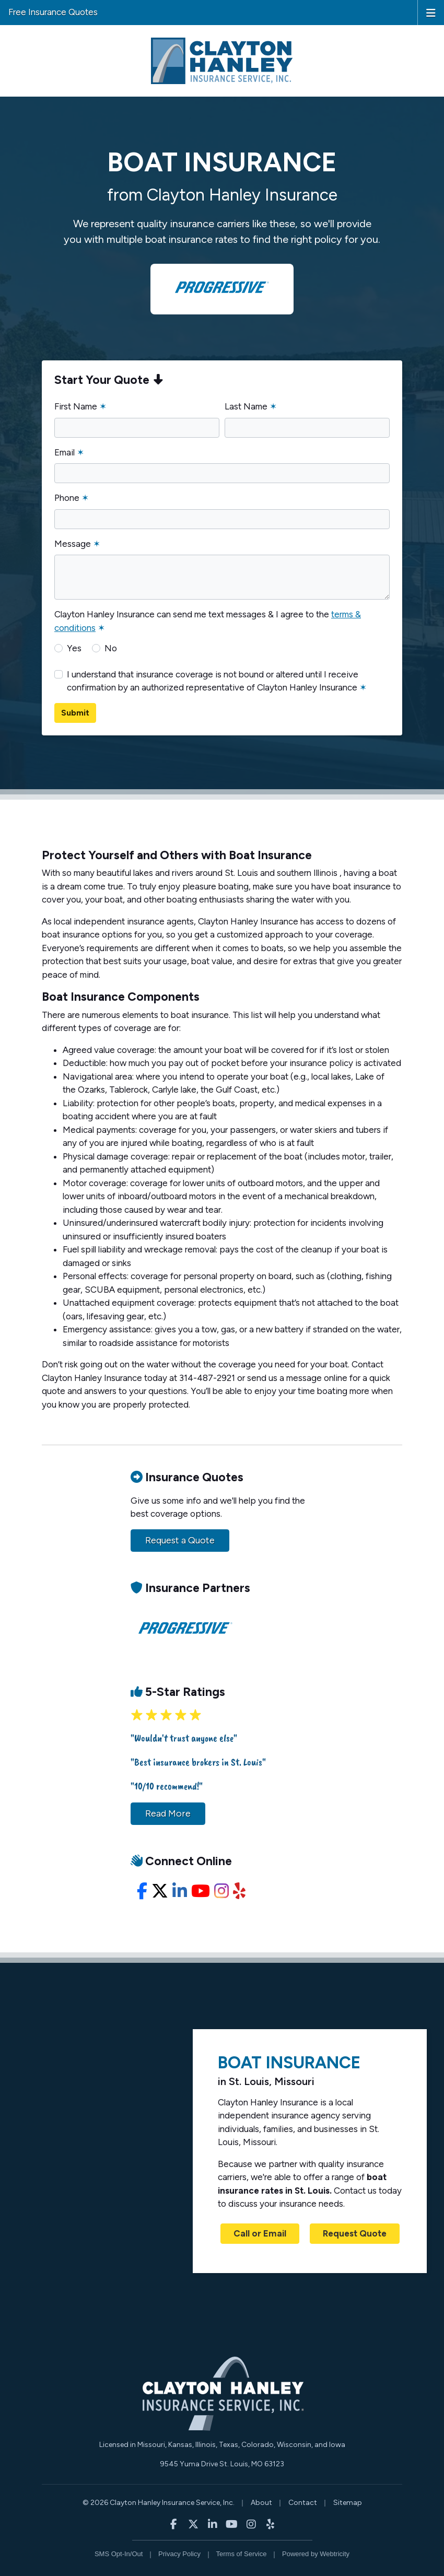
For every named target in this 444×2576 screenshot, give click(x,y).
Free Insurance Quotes (53, 12)
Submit (75, 713)
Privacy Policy (179, 2554)
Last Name (251, 406)
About (261, 2502)
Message (77, 543)
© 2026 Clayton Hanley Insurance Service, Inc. (159, 2502)
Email (69, 452)
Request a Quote (180, 1540)
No (110, 648)
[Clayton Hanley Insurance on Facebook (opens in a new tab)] (173, 2523)
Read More (168, 1813)
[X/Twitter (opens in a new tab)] (159, 1891)
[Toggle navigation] (431, 12)
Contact (302, 2502)
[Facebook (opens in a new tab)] (142, 1891)
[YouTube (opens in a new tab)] (200, 1891)
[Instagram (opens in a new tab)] (221, 1891)
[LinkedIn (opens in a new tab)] (179, 1891)
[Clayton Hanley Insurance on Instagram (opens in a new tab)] (251, 2523)
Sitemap (347, 2502)
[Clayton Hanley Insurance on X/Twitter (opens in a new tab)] (193, 2523)
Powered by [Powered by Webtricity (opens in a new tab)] (315, 2554)
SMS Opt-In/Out (119, 2554)
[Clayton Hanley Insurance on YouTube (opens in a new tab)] (231, 2523)
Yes (74, 648)
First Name (80, 406)
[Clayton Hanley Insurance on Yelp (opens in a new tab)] (270, 2523)
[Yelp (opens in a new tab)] (239, 1891)
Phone (71, 498)
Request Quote (355, 2233)
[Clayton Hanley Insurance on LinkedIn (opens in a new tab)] (212, 2523)
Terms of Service (241, 2554)
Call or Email (259, 2233)
